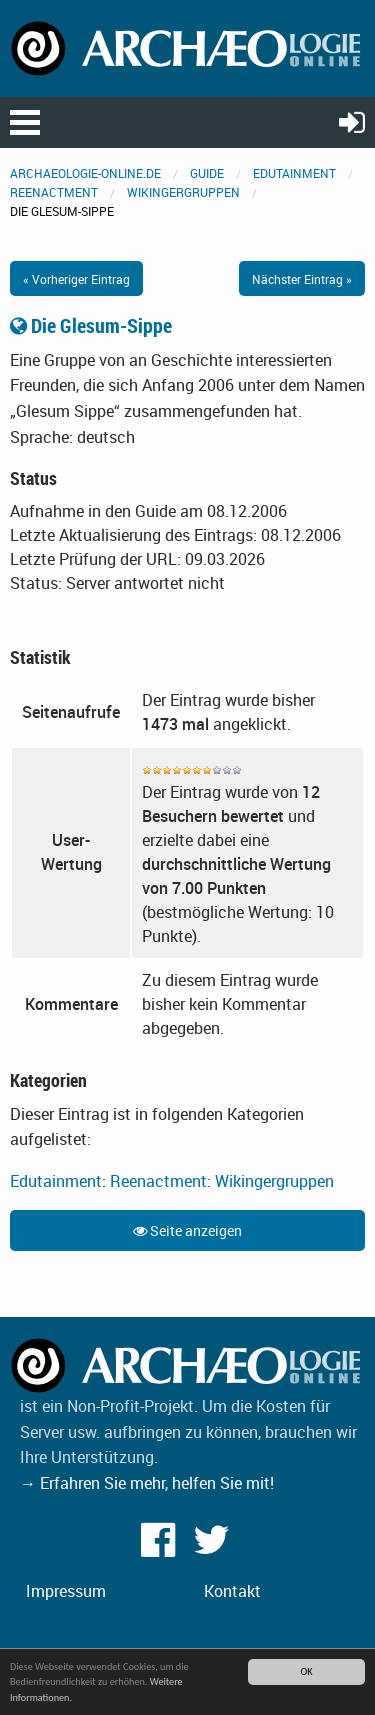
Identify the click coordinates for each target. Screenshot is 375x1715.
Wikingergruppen (183, 192)
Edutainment (294, 173)
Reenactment (54, 192)
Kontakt (232, 1591)
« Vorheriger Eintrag (76, 279)
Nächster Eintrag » (302, 279)
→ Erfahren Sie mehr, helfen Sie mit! (147, 1483)
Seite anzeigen (187, 1230)
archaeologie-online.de (85, 173)
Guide (207, 173)
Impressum (66, 1591)
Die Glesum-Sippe (91, 325)
